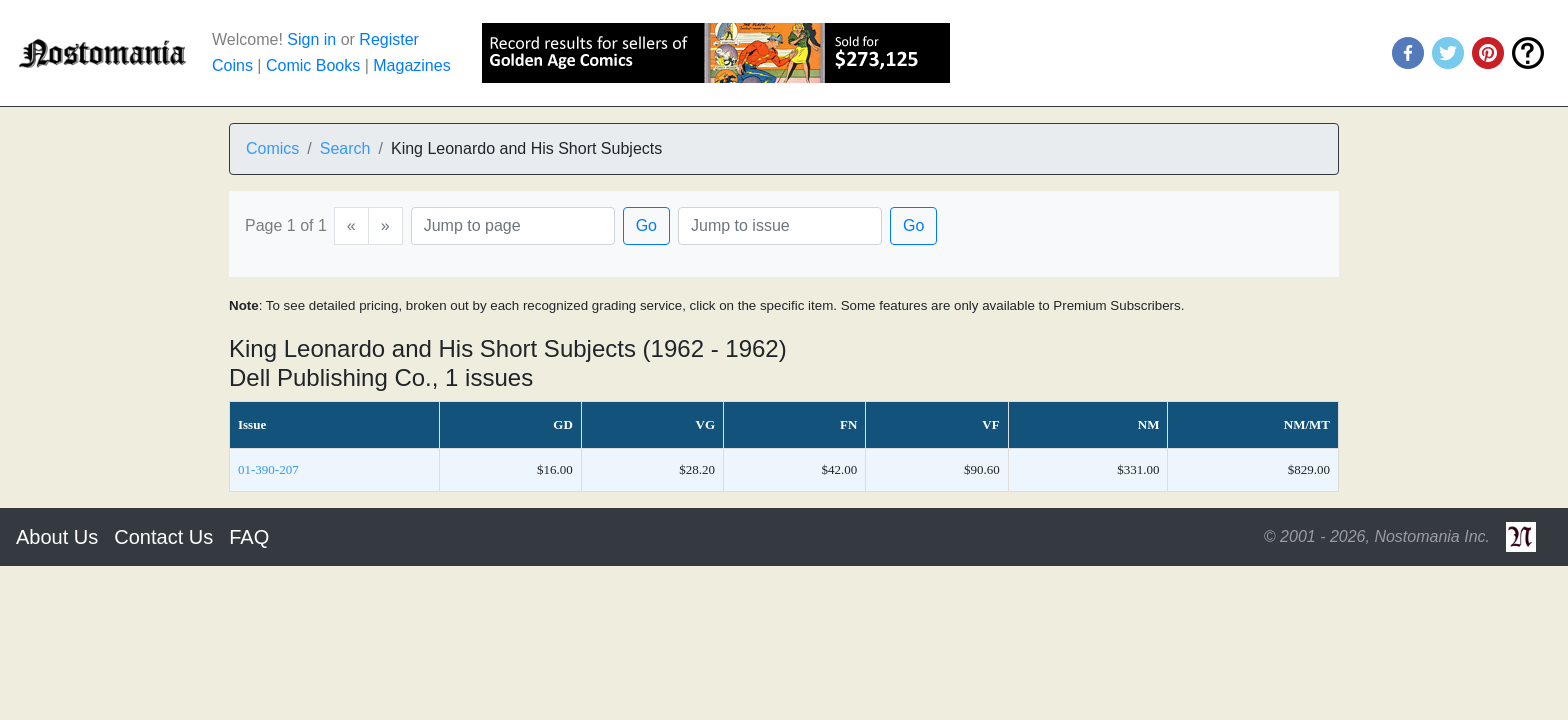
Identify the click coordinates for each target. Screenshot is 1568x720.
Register (389, 39)
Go (646, 225)
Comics (272, 148)
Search (345, 148)
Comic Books (313, 65)
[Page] (513, 226)
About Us (57, 537)
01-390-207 (268, 469)
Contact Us (163, 537)
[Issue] (780, 226)
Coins (232, 65)
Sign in (311, 39)
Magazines (411, 65)
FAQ (249, 537)
